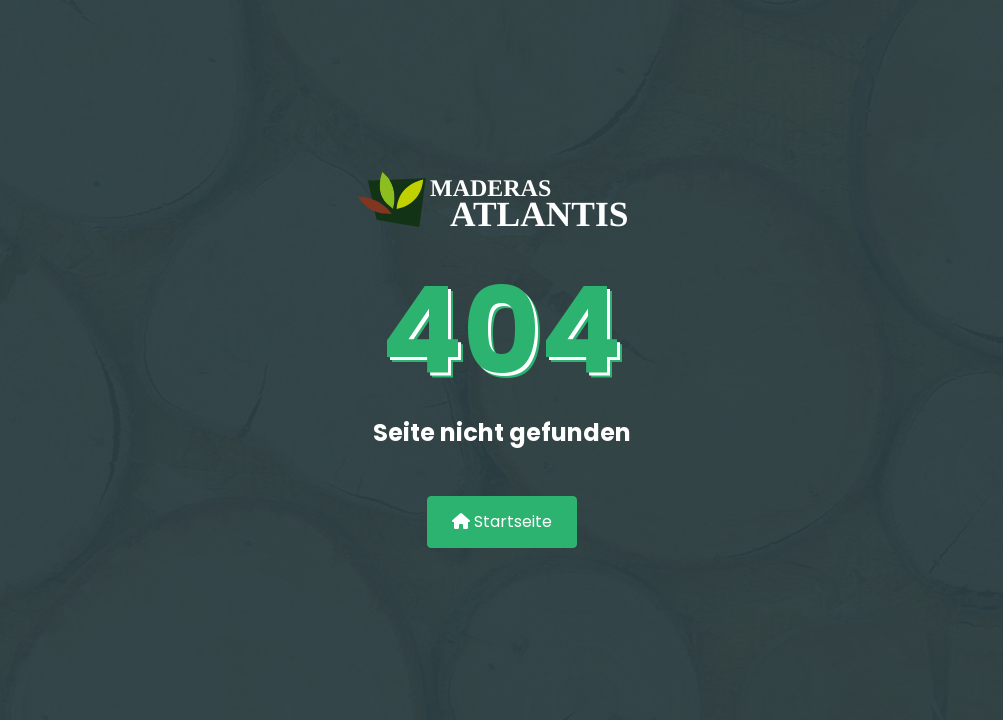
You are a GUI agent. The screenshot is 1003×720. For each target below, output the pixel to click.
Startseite (502, 521)
